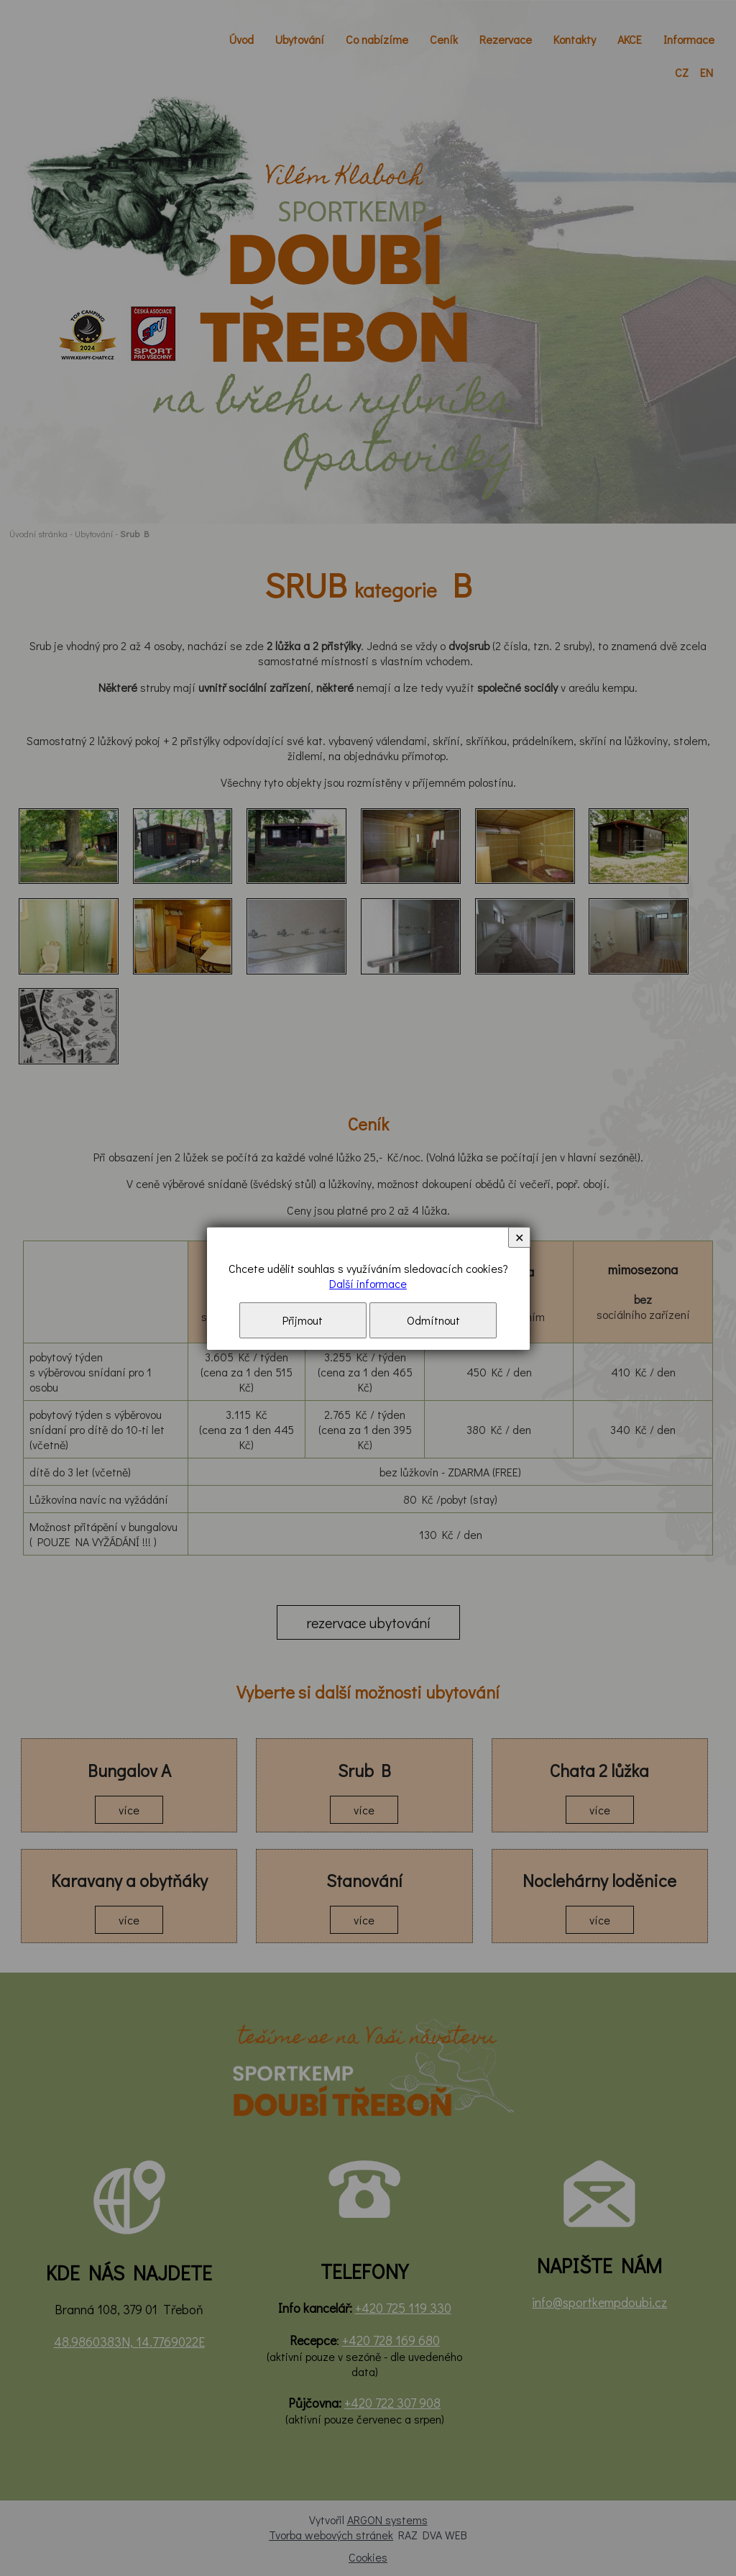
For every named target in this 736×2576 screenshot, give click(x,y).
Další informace (368, 1283)
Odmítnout (433, 1320)
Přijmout (302, 1320)
